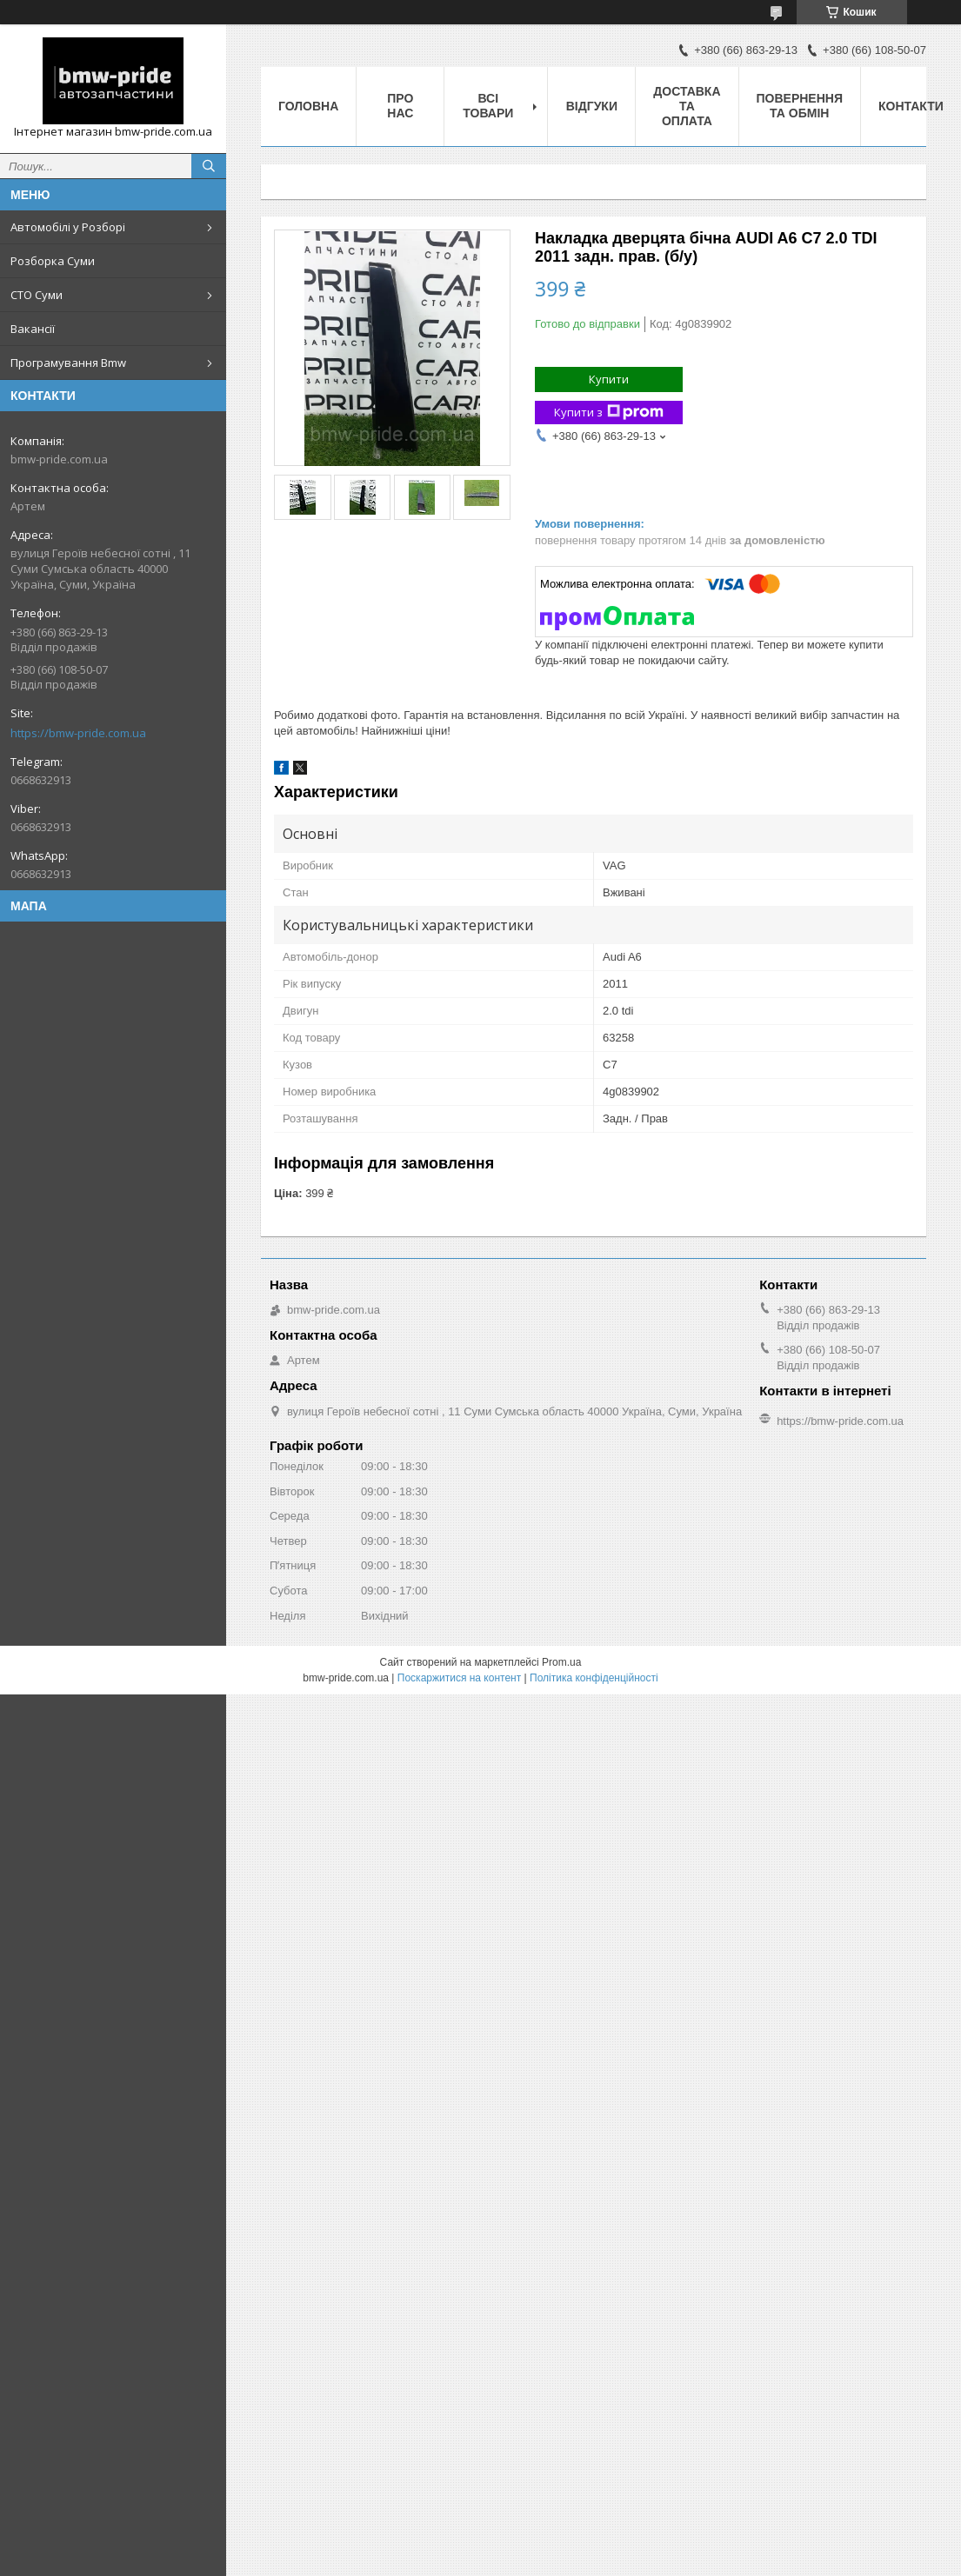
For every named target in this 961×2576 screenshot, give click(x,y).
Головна (308, 106)
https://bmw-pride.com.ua (78, 733)
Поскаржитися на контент (459, 1678)
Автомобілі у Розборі (67, 227)
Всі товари (488, 105)
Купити (609, 379)
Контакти (911, 106)
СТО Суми (36, 295)
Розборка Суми (52, 261)
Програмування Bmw (68, 362)
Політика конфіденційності (594, 1678)
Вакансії (32, 328)
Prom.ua (561, 1662)
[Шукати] (208, 166)
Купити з (609, 412)
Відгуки (591, 106)
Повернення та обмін (800, 105)
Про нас (400, 105)
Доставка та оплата (686, 106)
